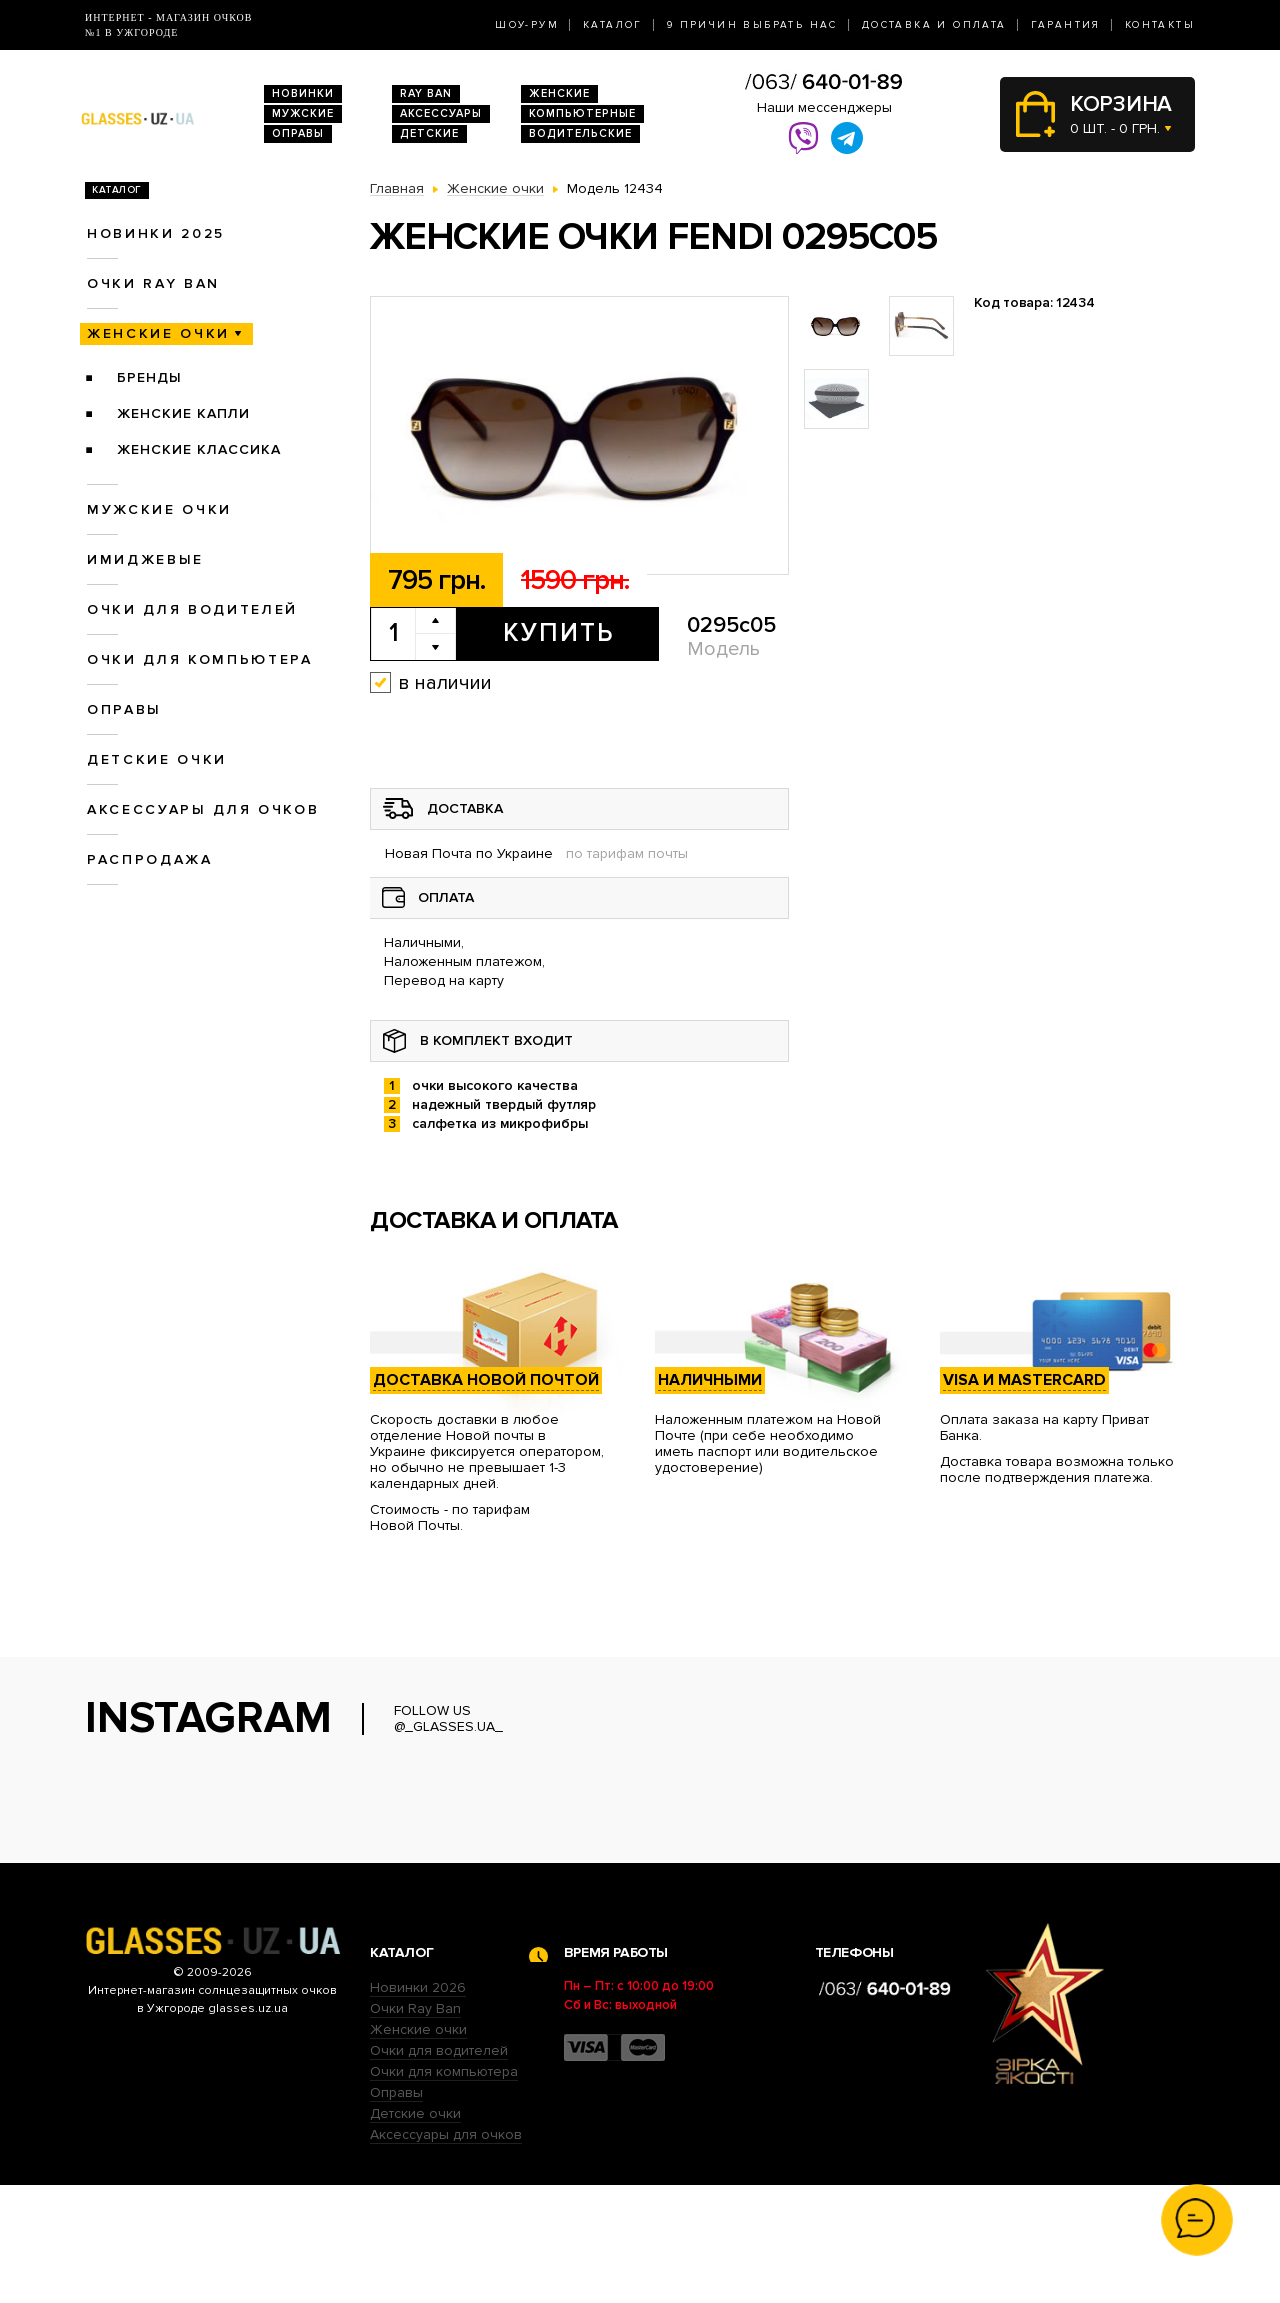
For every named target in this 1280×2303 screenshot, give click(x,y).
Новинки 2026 (418, 2105)
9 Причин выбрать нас (752, 25)
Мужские (303, 113)
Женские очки (158, 333)
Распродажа (150, 859)
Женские (559, 93)
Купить (558, 633)
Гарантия (1066, 25)
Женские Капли (183, 413)
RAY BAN (426, 93)
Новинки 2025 (156, 233)
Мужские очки (159, 509)
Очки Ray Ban (415, 2126)
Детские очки (157, 759)
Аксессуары (441, 113)
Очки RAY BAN (153, 283)
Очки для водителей (192, 609)
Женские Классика (199, 449)
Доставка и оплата (934, 25)
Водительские (580, 133)
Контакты (1160, 25)
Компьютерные (582, 113)
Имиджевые (145, 559)
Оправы (298, 133)
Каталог (613, 25)
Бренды (149, 377)
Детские (429, 133)
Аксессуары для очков (203, 809)
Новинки (303, 93)
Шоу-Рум (527, 25)
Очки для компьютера (200, 659)
